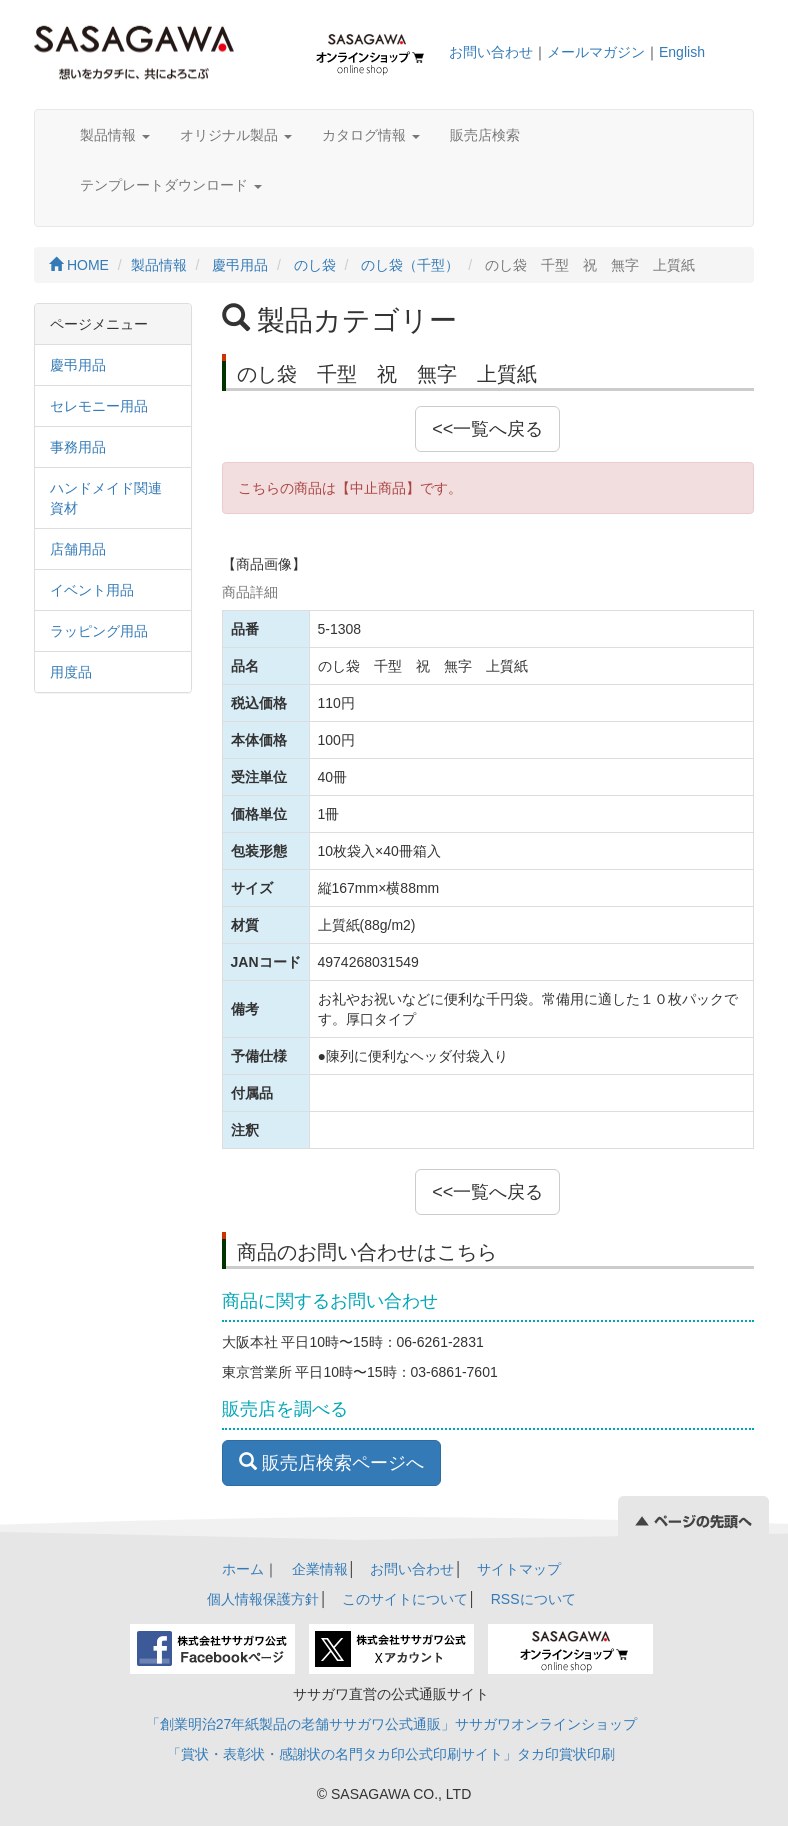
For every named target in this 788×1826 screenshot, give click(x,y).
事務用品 (78, 447)
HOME (79, 265)
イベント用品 (92, 590)
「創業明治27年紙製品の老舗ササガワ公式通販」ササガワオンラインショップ (392, 1724)
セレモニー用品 (99, 406)
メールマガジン (596, 52)
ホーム (243, 1569)
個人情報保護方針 (263, 1599)
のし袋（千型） (410, 265)
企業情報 (320, 1569)
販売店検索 (485, 135)
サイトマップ (519, 1569)
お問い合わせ (491, 52)
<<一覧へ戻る (487, 429)
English (682, 52)
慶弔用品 (240, 265)
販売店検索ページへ (331, 1462)
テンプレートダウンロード (171, 185)
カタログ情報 (371, 135)
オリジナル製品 (236, 135)
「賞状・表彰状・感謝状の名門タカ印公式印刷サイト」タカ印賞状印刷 (391, 1754)
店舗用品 (78, 549)
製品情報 (115, 135)
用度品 (71, 672)
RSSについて (533, 1599)
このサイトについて (405, 1599)
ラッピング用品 (99, 631)
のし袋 (315, 265)
